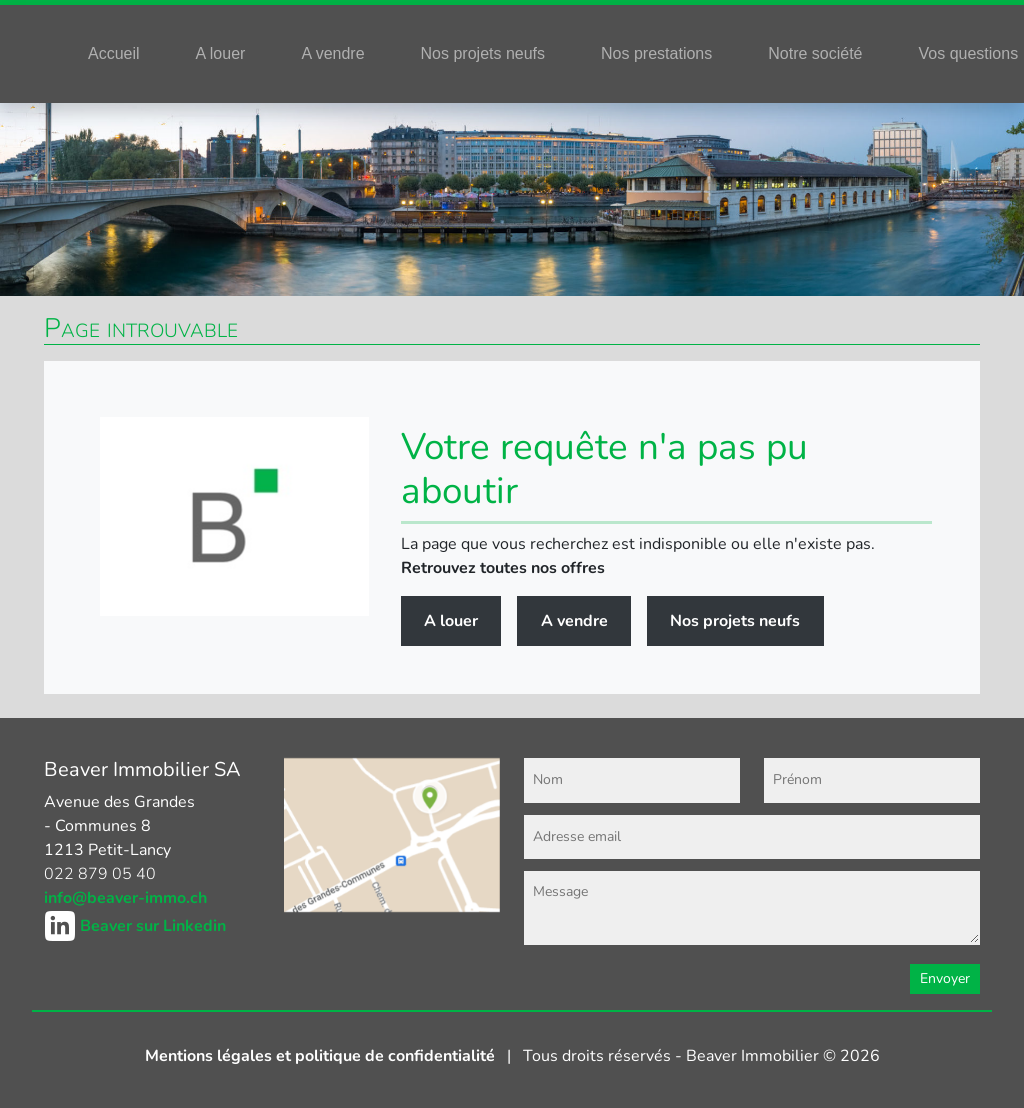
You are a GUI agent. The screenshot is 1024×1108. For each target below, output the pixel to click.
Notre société (815, 53)
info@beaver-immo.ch (125, 898)
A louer (221, 53)
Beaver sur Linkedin (153, 926)
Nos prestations (656, 53)
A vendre (332, 53)
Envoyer (945, 978)
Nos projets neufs (483, 53)
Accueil (114, 53)
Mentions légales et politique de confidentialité (322, 1056)
